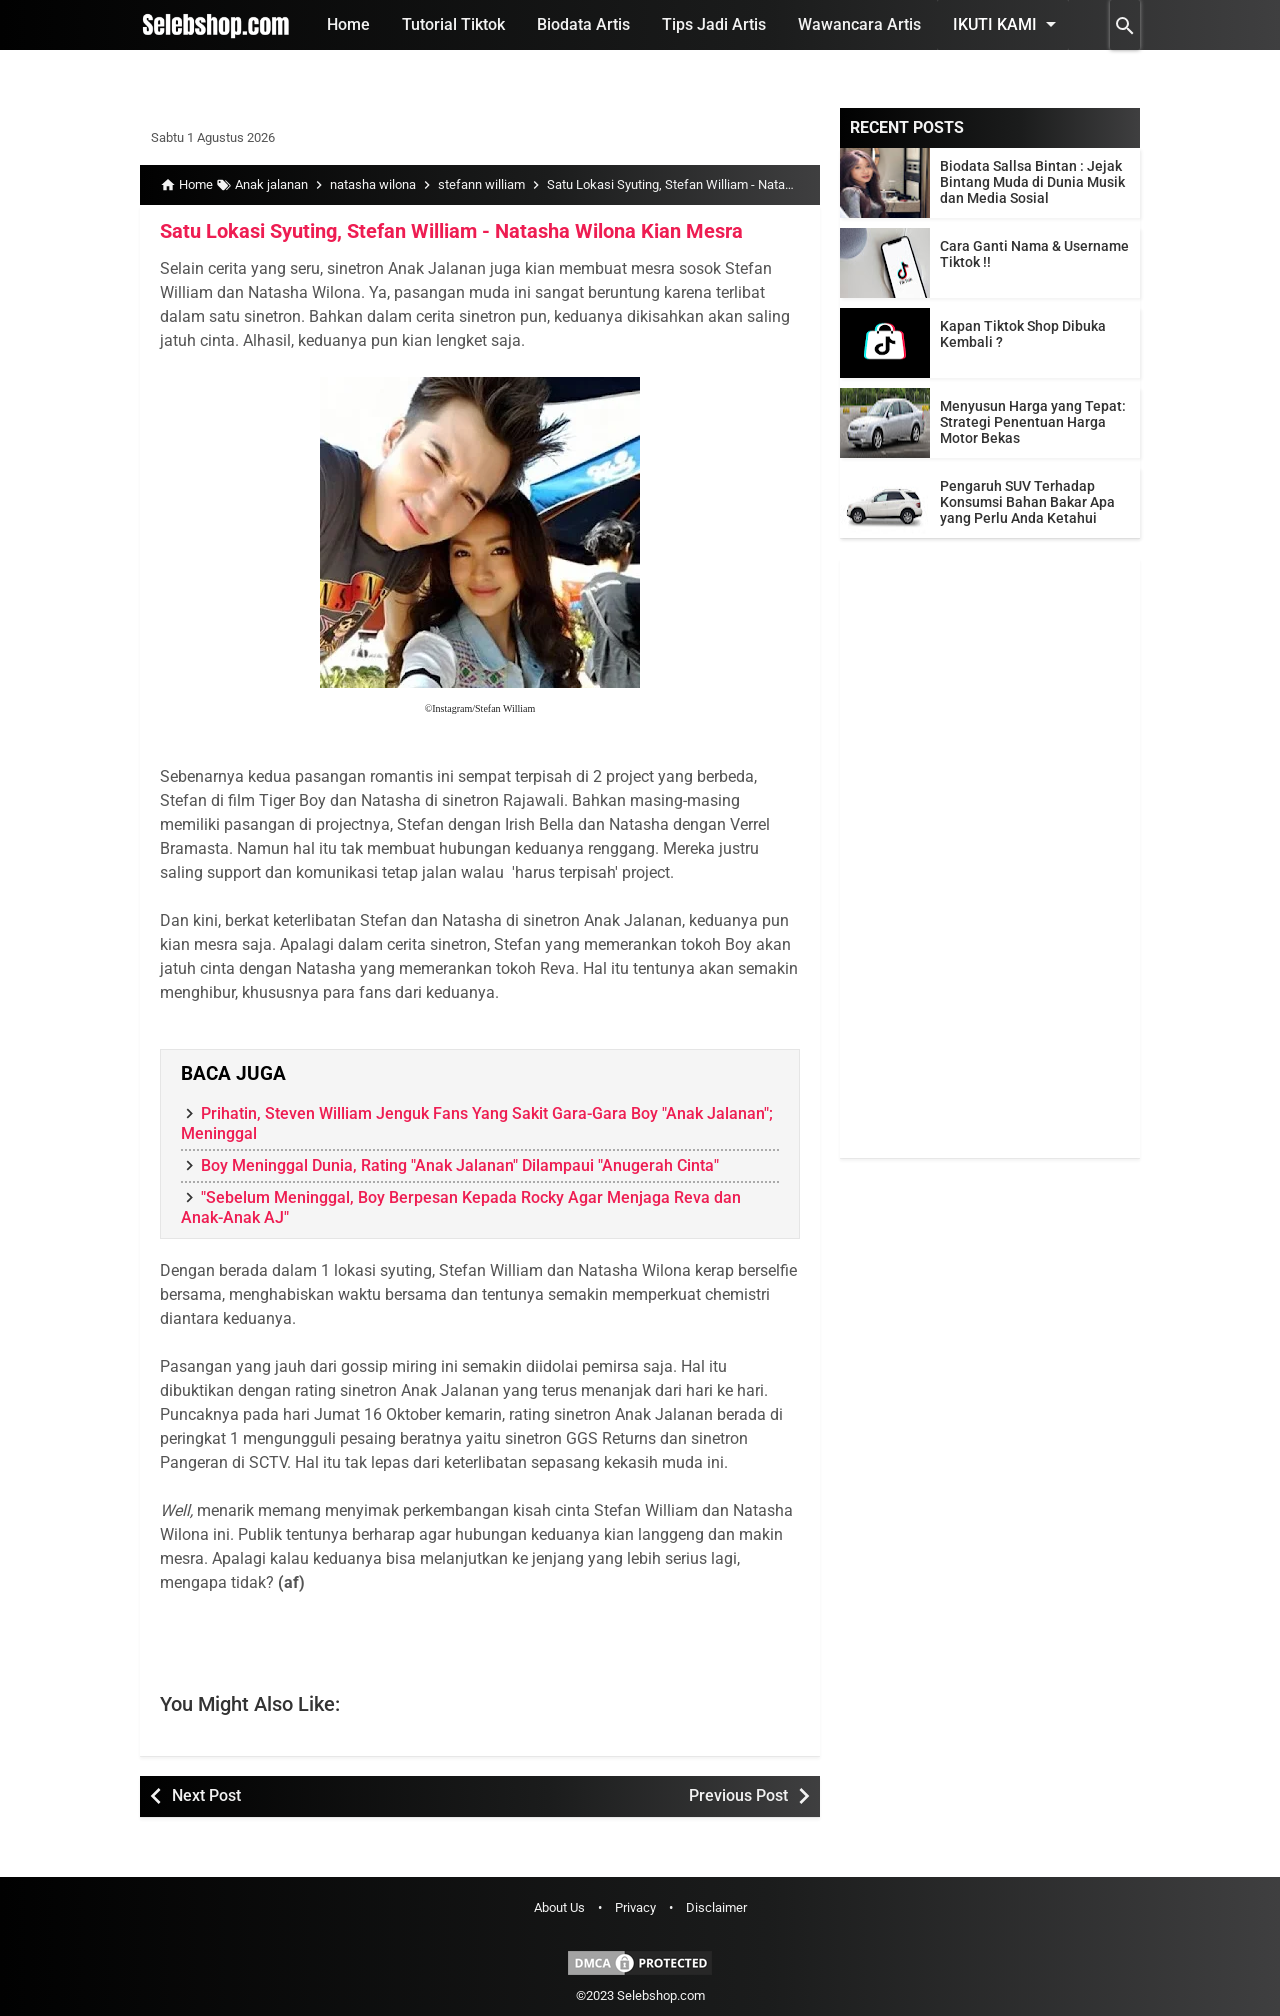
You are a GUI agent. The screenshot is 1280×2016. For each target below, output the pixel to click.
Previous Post (738, 1795)
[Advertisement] (990, 858)
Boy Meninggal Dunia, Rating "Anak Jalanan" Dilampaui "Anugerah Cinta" (460, 1165)
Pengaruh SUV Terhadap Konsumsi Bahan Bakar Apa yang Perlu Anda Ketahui (1027, 502)
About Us (559, 1907)
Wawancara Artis (859, 24)
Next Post (206, 1795)
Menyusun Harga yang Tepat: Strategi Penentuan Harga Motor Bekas (1033, 422)
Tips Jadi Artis (714, 24)
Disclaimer (716, 1907)
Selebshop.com (661, 1995)
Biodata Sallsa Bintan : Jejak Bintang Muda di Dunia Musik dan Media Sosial (1032, 182)
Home (348, 24)
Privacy (635, 1907)
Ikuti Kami (1008, 24)
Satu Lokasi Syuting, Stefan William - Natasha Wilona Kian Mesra (451, 231)
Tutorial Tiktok (453, 24)
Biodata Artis (583, 24)
